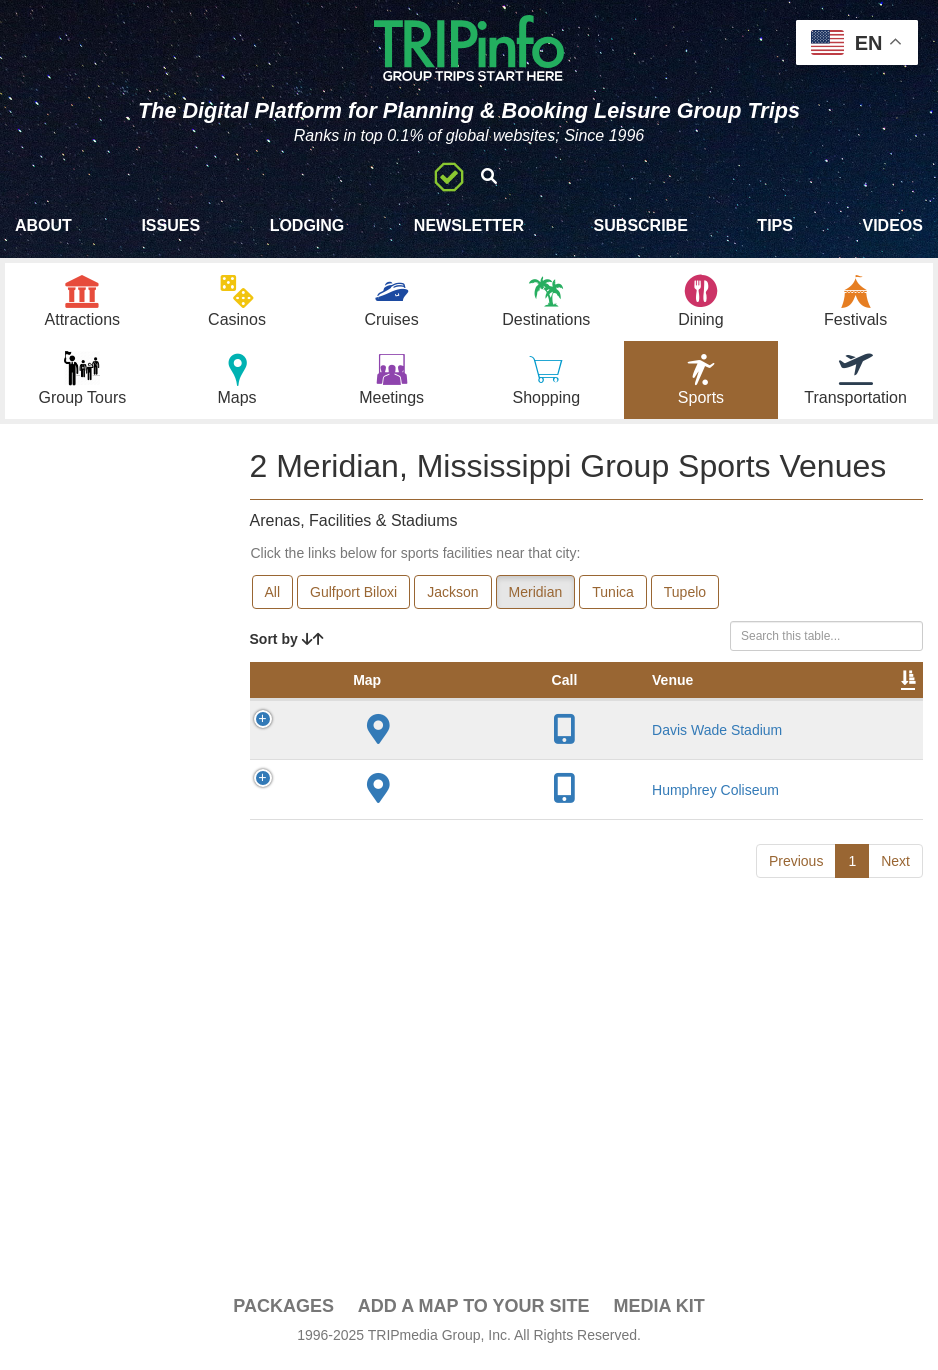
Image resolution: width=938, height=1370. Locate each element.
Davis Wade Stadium (406, 774)
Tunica (613, 597)
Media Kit (658, 1312)
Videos (892, 225)
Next (895, 981)
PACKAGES (283, 1312)
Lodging (307, 225)
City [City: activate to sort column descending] (483, 705)
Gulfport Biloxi (353, 597)
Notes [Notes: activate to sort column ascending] (754, 705)
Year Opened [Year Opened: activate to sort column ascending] (569, 695)
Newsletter (469, 225)
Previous (796, 981)
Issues (170, 225)
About (43, 225)
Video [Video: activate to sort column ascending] (874, 705)
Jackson (452, 597)
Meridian (536, 597)
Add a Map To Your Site (474, 1312)
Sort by (287, 644)
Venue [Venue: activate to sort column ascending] (401, 705)
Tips (775, 225)
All (273, 597)
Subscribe (641, 225)
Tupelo (685, 597)
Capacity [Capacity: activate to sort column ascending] (667, 705)
